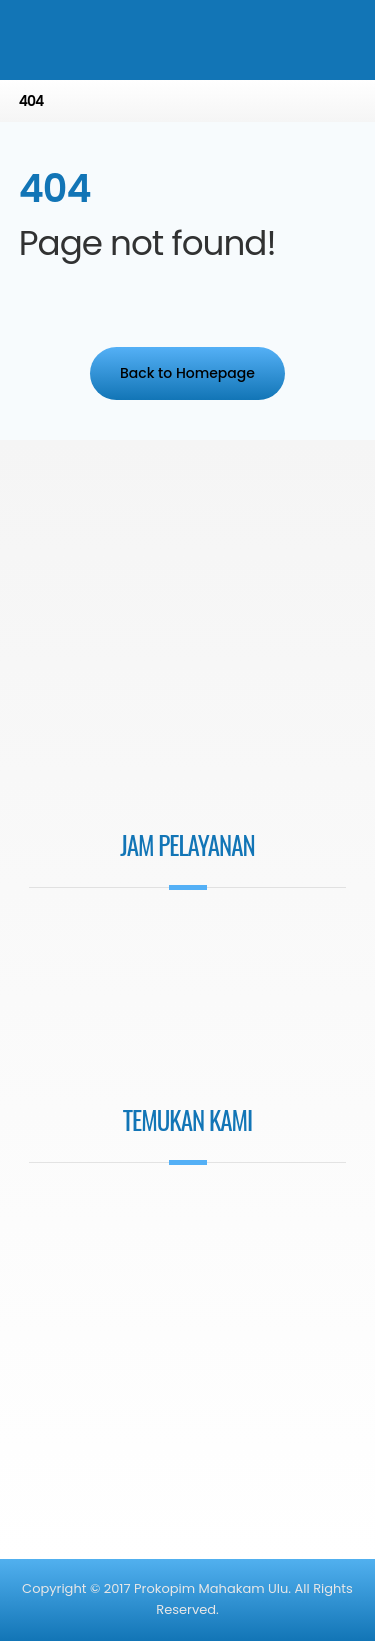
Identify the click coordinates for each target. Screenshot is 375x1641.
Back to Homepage (187, 373)
